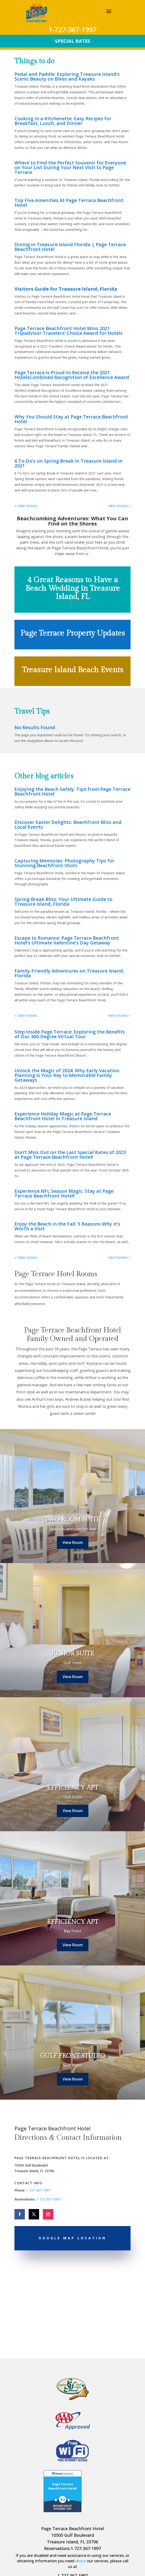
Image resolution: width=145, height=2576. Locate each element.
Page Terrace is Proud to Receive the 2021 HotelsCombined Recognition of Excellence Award (71, 374)
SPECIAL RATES (72, 41)
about (80, 2560)
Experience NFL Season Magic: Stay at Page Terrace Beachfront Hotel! (63, 1193)
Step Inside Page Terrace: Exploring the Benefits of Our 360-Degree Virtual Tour (69, 1034)
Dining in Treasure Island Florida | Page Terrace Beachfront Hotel (70, 246)
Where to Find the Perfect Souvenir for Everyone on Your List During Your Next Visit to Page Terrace (70, 167)
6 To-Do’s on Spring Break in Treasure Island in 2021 (68, 463)
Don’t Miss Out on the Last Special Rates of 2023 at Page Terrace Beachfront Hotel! (70, 1154)
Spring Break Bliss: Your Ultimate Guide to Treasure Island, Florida (63, 901)
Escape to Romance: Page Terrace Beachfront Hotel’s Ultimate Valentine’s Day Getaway (66, 940)
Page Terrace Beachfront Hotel (62, 2486)
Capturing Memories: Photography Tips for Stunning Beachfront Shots (64, 863)
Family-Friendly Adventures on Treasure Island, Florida (69, 973)
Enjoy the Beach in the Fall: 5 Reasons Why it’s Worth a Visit (67, 1226)
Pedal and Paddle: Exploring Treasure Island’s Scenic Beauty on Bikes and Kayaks (67, 76)
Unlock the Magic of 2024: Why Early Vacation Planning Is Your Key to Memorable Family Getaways (66, 1075)
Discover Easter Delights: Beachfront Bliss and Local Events (68, 824)
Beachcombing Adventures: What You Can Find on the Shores (72, 521)
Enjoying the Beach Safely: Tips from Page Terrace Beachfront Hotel (72, 791)
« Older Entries (25, 506)
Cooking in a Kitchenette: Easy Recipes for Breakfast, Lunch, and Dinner (62, 120)
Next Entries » (119, 506)
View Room (73, 1542)
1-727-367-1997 (38, 2190)
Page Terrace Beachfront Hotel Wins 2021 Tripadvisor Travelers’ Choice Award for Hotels (68, 330)
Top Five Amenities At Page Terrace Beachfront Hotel (68, 202)
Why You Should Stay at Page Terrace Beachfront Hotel (71, 419)
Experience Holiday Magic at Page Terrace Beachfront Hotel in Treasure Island (62, 1116)
